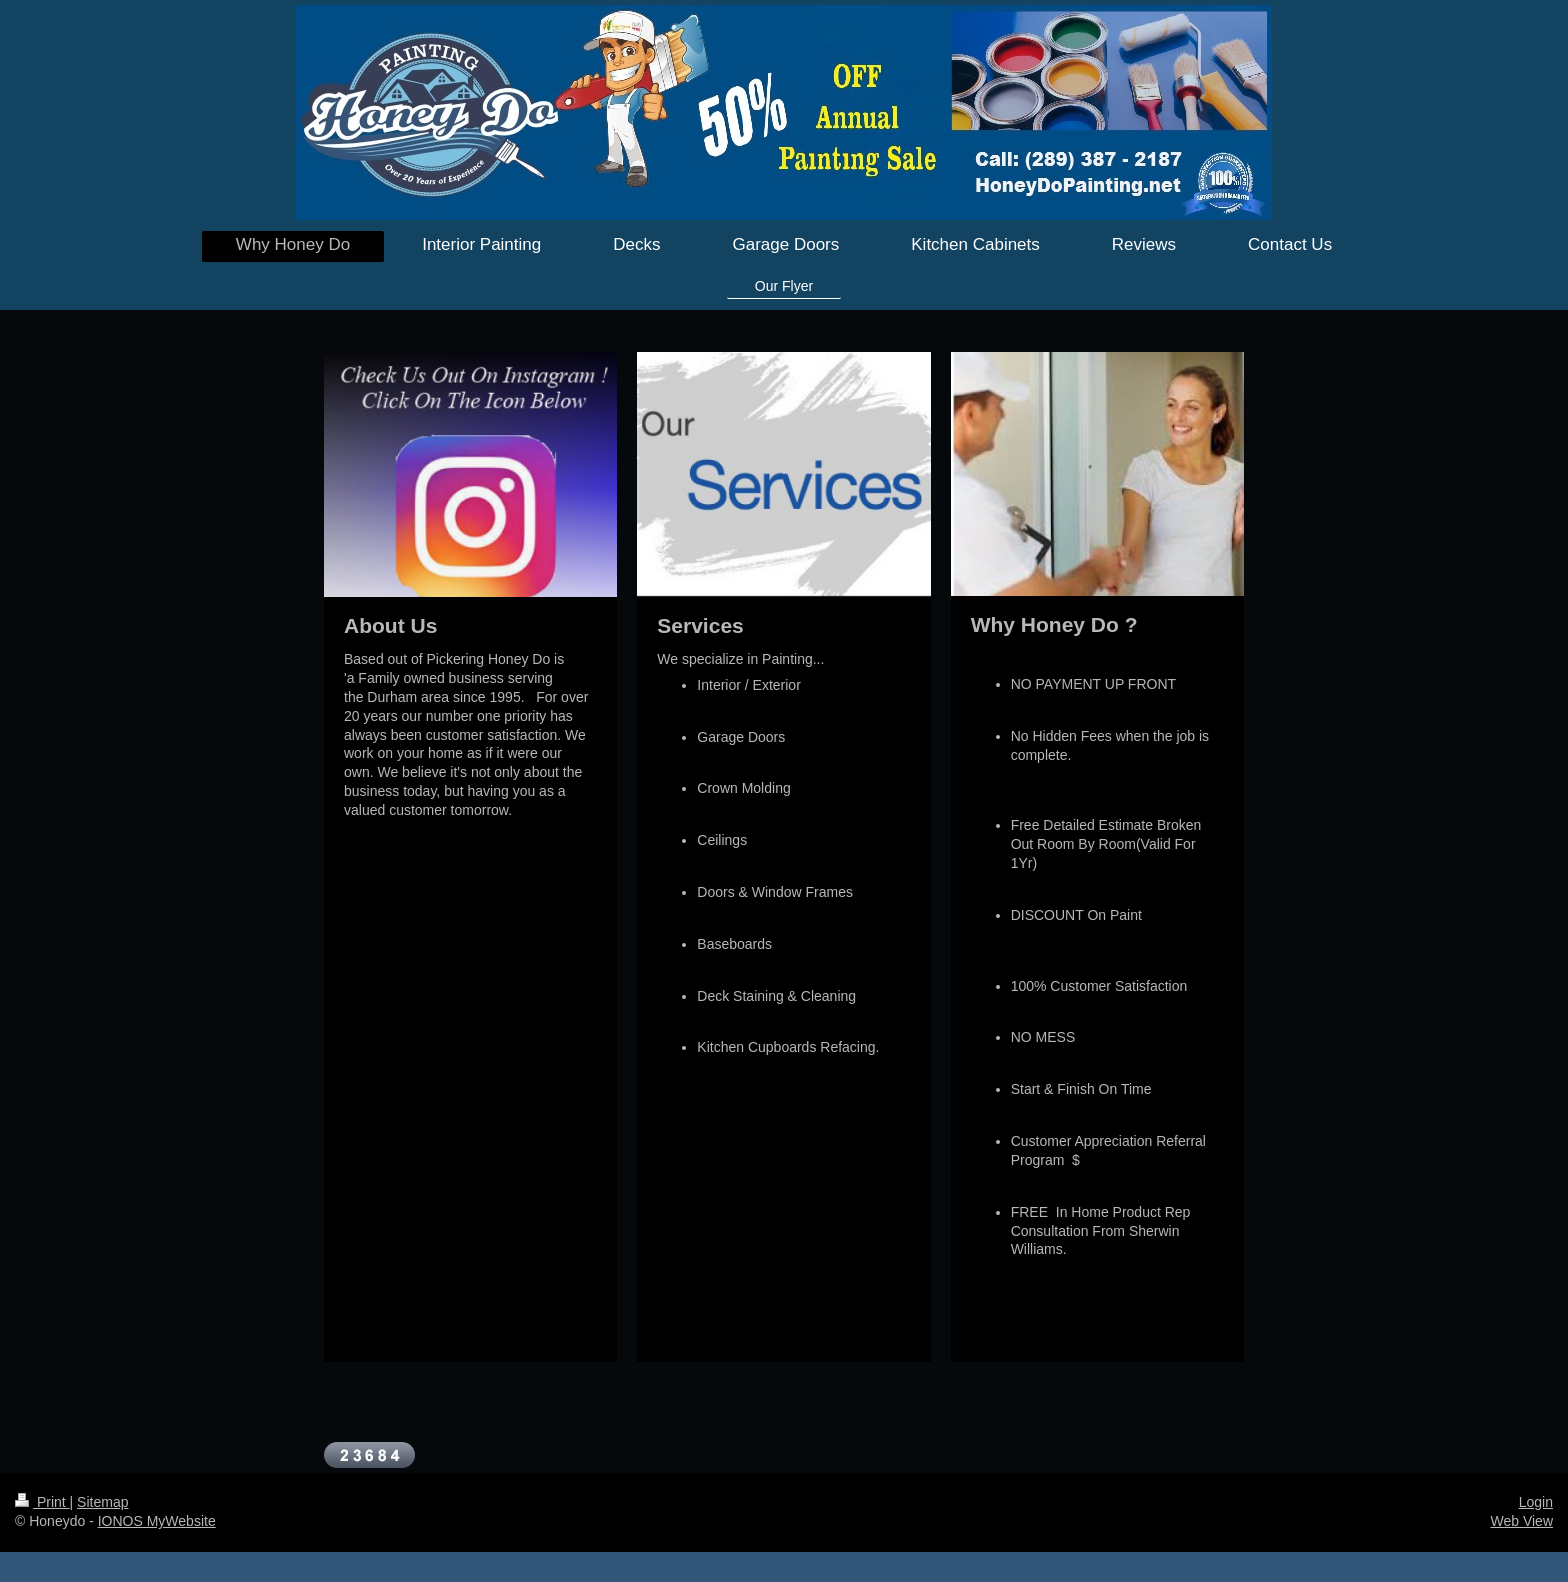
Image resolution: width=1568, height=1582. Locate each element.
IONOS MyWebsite (157, 1521)
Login (1536, 1502)
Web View (1521, 1521)
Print (42, 1502)
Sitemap (102, 1502)
